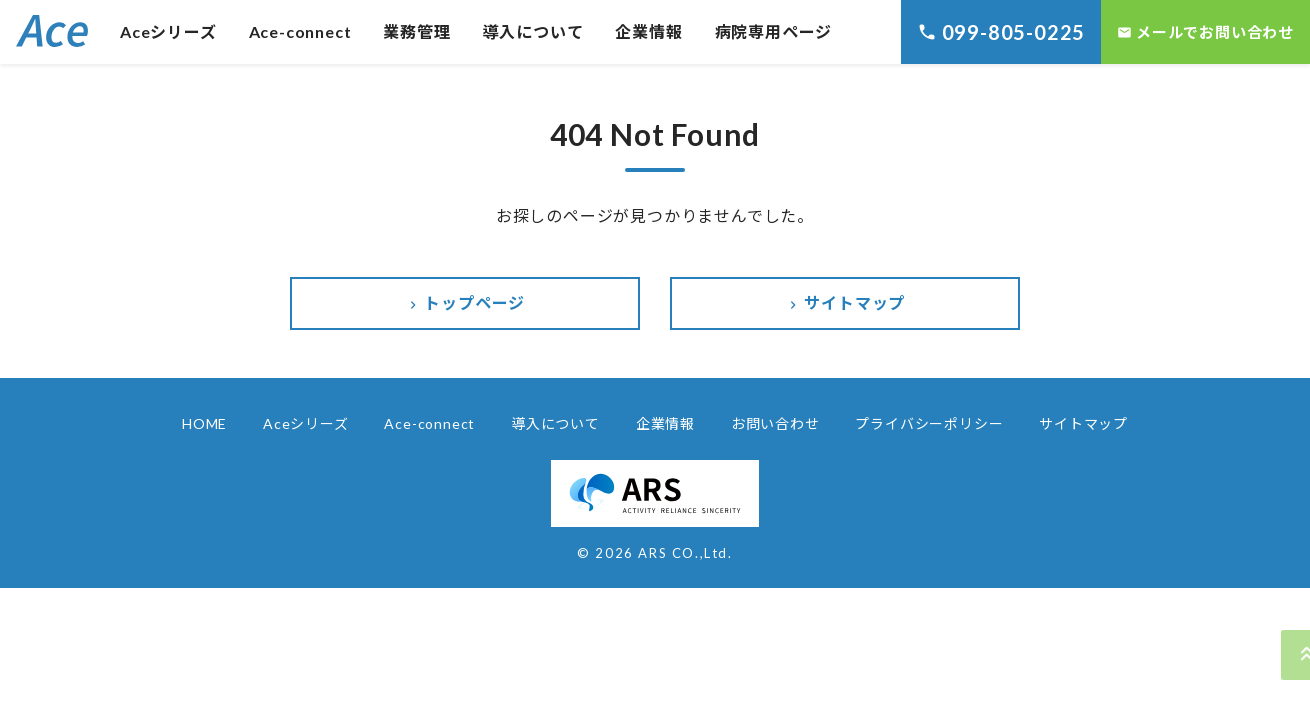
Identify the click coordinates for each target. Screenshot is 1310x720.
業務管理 (416, 31)
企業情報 (648, 31)
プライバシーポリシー (929, 423)
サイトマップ (845, 303)
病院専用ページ (774, 31)
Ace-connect (300, 31)
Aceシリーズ (168, 31)
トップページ (465, 303)
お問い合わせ (775, 423)
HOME (204, 423)
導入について (533, 31)
